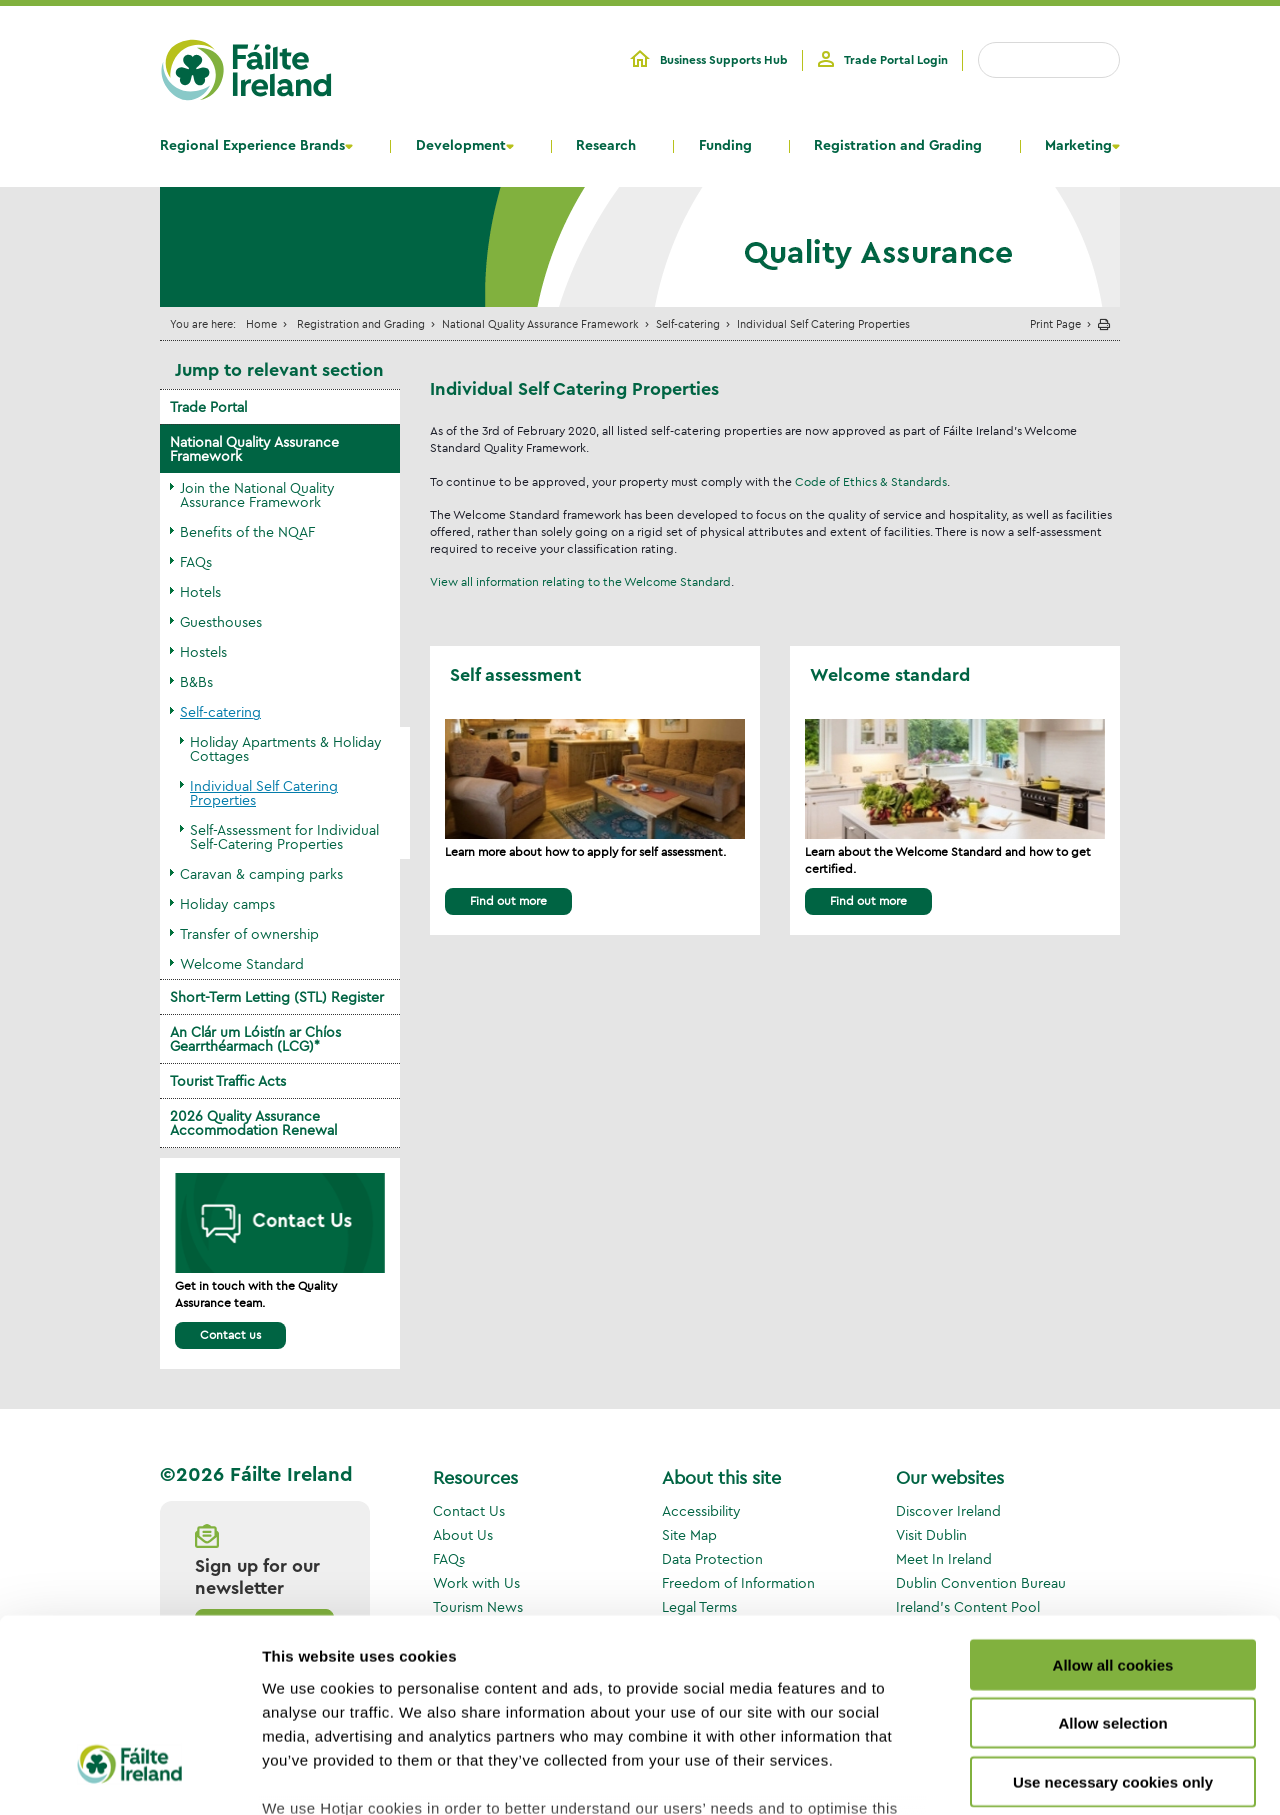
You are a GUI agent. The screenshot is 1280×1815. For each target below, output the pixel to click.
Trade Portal (208, 407)
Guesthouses (221, 622)
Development (461, 146)
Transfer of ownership (249, 934)
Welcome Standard (242, 964)
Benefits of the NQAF (247, 532)
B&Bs (196, 682)
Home (261, 323)
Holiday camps (227, 904)
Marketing (1078, 146)
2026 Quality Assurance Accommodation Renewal (253, 1123)
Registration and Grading (898, 146)
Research (606, 146)
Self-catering (688, 323)
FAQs (196, 562)
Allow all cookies (1113, 1506)
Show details (1049, 1775)
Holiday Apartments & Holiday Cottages (286, 749)
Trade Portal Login (896, 60)
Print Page (1055, 323)
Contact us (230, 1334)
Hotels (200, 592)
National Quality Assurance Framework (540, 323)
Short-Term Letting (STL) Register (277, 997)
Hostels (203, 652)
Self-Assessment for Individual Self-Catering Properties (284, 837)
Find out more (508, 900)
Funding (725, 146)
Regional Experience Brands (252, 146)
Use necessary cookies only (1113, 1623)
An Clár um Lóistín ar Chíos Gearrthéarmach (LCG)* (255, 1039)
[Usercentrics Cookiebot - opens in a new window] (129, 1776)
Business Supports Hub (724, 60)
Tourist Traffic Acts (228, 1081)
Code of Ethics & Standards (871, 481)
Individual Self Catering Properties (264, 793)
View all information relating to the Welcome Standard (580, 581)
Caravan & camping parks (261, 874)
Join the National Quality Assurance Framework (257, 495)
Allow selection (1112, 1564)
